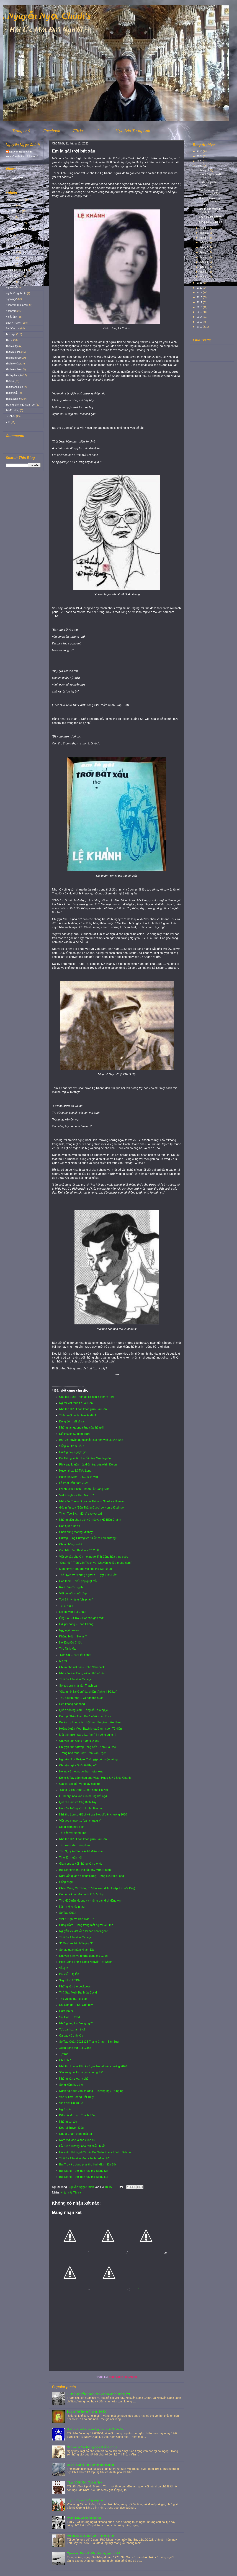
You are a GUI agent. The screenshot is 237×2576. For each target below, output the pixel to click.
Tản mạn (11, 334)
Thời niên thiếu (14, 369)
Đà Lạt (9, 240)
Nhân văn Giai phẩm (17, 305)
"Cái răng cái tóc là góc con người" (81, 2072)
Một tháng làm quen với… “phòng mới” (91, 2535)
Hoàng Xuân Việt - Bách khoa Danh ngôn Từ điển (90, 1728)
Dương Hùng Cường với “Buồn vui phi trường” (88, 1538)
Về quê (63, 1968)
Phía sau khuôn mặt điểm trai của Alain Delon (88, 1464)
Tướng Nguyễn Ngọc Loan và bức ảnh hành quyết (98, 2393)
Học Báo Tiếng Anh (132, 130)
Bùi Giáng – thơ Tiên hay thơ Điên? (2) (83, 2170)
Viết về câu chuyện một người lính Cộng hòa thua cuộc (93, 1556)
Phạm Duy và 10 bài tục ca (84, 2517)
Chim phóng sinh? (70, 1544)
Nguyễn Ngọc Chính (21, 151)
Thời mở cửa (13, 363)
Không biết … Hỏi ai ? (73, 1636)
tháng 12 (205, 170)
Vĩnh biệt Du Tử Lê (71, 2103)
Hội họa (10, 264)
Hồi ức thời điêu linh (17, 269)
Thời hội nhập (13, 357)
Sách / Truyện (13, 322)
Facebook (51, 130)
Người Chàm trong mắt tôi (75, 2133)
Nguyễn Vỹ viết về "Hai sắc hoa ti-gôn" (83, 1931)
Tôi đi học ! (66, 1605)
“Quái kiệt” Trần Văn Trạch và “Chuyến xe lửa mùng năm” (95, 1562)
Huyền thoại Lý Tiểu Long (75, 1470)
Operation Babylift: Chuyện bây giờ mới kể (93, 2553)
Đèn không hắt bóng (72, 1703)
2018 (200, 297)
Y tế (8, 422)
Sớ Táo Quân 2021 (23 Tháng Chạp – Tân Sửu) (89, 2041)
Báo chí (10, 217)
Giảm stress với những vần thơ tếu (80, 1863)
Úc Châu (10, 416)
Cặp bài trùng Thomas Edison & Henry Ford (87, 1396)
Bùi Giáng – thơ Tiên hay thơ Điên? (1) (83, 2176)
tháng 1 (204, 276)
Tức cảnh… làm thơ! (72, 2029)
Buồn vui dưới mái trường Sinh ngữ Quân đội (95, 2429)
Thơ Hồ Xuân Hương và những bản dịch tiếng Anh (90, 1900)
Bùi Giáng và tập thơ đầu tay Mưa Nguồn (85, 1458)
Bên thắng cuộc (14, 223)
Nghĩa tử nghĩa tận (16, 293)
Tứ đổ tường (12, 410)
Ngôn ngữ (11, 299)
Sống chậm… (67, 1882)
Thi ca (77, 2192)
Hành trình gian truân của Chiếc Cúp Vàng (211, 201)
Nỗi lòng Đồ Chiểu (70, 1642)
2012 (200, 326)
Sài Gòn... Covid (69, 2017)
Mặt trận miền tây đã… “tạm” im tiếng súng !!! (87, 1734)
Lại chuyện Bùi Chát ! (72, 1611)
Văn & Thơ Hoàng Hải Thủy (76, 2097)
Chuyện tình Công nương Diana (79, 1740)
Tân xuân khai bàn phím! (75, 1845)
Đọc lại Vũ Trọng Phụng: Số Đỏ (86, 2411)
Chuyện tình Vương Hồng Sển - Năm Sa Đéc (87, 1747)
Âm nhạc (11, 205)
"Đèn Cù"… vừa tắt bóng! (75, 1654)
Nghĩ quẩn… (67, 2109)
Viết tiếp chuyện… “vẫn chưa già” (80, 1820)
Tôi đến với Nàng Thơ (72, 1832)
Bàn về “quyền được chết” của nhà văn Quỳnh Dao (91, 1439)
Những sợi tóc (68, 2121)
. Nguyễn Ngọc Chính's (47, 16)
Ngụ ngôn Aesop (69, 1630)
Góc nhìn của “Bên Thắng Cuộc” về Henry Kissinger (92, 1507)
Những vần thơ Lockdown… (76, 1986)
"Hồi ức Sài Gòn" (15, 199)
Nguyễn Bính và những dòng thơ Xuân (83, 1955)
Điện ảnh (11, 246)
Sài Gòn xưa (13, 328)
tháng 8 (204, 242)
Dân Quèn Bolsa (69, 1525)
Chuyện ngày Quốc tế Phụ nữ (78, 1765)
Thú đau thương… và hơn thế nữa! (81, 1697)
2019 (200, 292)
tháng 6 (204, 252)
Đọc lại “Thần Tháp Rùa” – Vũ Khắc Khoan (86, 1716)
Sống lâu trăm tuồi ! (71, 1446)
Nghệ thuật (12, 287)
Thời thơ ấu (12, 392)
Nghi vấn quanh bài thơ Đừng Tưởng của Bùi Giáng (91, 1875)
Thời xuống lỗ (13, 398)
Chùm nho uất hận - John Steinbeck (82, 1667)
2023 (200, 161)
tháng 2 (204, 271)
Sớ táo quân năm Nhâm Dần (77, 1949)
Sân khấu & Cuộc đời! (211, 221)
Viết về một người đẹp (73, 1593)
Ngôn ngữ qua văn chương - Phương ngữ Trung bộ (91, 2090)
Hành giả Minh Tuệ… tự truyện (78, 1476)
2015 (200, 312)
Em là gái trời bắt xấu (210, 217)
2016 (200, 307)
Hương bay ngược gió (72, 1452)
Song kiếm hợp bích (71, 1826)
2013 (200, 321)
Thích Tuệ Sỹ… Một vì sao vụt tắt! (80, 1513)
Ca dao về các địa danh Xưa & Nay (81, 1894)
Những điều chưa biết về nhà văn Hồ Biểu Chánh (90, 1519)
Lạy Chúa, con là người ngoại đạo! (209, 192)
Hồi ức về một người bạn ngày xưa (81, 1771)
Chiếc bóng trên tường (208, 184)
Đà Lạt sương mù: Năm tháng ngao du (91, 2464)
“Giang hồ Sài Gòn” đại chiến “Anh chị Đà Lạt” (88, 1691)
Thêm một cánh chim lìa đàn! (77, 1415)
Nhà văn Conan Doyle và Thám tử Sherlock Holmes (92, 1501)
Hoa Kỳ (10, 258)
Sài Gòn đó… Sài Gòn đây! (76, 2004)
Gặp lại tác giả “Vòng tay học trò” (80, 1783)
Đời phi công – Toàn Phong (76, 1624)
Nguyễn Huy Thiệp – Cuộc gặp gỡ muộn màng (88, 1759)
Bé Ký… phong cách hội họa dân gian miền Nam (90, 1722)
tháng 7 (204, 247)
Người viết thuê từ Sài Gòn (76, 1403)
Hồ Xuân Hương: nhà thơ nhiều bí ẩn (82, 2146)
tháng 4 (204, 262)
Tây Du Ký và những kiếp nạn (85, 2500)
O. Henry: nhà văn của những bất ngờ (83, 1796)
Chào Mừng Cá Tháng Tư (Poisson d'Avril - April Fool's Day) (97, 1888)
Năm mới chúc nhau (71, 1906)
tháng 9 (204, 237)
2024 (200, 156)
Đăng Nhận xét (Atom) (123, 2376)
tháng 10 (205, 232)
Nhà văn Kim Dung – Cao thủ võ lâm (82, 1673)
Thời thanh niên (14, 387)
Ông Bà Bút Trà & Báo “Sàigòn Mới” (81, 1618)
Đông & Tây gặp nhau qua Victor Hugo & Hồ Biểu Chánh (95, 1777)
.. (164, 130)
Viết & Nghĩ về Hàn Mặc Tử (76, 1495)
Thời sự (10, 381)
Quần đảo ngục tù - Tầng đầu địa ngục (83, 1710)
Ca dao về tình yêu (71, 2035)
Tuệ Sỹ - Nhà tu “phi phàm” (76, 1599)
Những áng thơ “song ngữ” (76, 2023)
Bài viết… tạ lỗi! (69, 1974)
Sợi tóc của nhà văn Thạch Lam (79, 1685)
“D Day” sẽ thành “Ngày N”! (76, 1943)
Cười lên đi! (66, 2011)
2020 (200, 287)
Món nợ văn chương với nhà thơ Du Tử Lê (85, 1568)
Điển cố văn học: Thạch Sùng (77, 2115)
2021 (200, 282)
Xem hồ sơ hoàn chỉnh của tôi (22, 156)
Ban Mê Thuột (13, 211)
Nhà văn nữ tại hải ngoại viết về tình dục (92, 2447)
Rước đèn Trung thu (71, 1587)
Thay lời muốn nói (70, 1857)
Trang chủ (21, 130)
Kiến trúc (11, 281)
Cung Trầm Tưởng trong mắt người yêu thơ (86, 1925)
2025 (200, 151)
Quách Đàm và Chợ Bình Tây (77, 1802)
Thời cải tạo (12, 346)
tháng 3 (204, 267)
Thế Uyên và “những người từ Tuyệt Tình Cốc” (88, 1575)
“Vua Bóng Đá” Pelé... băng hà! (211, 176)
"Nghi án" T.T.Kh (69, 1980)
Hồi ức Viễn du (14, 275)
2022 (200, 166)
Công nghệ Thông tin (17, 228)
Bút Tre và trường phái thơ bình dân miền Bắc (88, 2164)
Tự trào (63, 2053)
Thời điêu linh (13, 352)
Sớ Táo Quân (67, 1912)
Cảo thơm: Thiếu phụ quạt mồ (78, 1581)
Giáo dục (11, 252)
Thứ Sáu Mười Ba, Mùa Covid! (78, 1992)
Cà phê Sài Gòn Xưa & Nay (84, 2482)
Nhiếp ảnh (11, 316)
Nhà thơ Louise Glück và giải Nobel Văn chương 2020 (93, 1814)
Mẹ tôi (63, 1660)
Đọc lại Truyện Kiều (71, 2127)
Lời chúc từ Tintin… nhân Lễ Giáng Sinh (84, 1488)
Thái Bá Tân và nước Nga (75, 1679)
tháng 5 (204, 257)
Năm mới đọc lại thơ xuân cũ (77, 2140)
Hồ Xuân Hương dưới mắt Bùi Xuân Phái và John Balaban (95, 2152)
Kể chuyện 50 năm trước (74, 1433)
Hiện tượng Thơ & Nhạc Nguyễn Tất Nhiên (85, 1961)
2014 (200, 316)
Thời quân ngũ (14, 375)
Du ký (9, 234)
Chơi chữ (65, 2060)
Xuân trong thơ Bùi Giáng (75, 2047)
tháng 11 (205, 227)
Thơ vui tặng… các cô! (73, 1998)
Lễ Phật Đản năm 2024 (73, 1482)
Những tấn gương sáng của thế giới (81, 1427)
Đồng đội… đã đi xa (71, 1421)
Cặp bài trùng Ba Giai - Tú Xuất (79, 1550)
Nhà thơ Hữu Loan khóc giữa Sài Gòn (83, 1409)
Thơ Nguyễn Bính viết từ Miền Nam (81, 1851)
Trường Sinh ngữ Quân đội (20, 404)
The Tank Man (68, 1648)
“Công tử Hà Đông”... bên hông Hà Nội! (84, 1789)
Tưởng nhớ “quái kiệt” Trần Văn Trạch (82, 1753)
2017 (200, 302)
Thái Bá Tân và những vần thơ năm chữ (84, 2158)
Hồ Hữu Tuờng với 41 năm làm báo (81, 1808)
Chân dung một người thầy (76, 1532)
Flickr (78, 130)
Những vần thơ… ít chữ (74, 2078)
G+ (99, 130)
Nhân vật (66, 2192)
